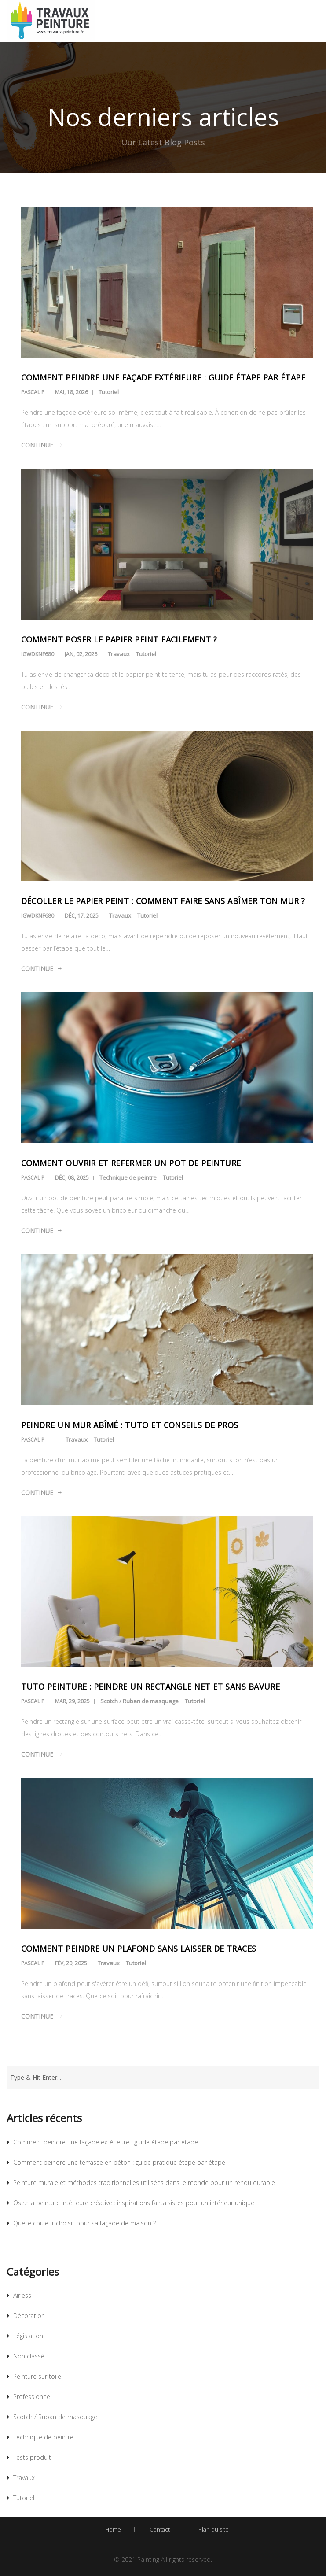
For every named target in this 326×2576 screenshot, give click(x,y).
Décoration (29, 2315)
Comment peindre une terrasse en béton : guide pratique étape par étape (119, 2162)
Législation (28, 2336)
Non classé (28, 2356)
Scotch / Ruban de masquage (139, 1701)
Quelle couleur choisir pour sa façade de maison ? (84, 2223)
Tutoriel (109, 392)
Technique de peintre (128, 1177)
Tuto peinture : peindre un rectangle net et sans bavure (150, 1686)
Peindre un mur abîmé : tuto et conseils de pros (129, 1425)
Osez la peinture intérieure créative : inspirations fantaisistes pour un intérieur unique (133, 2203)
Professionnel (32, 2396)
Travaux (119, 654)
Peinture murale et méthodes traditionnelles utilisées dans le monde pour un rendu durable (144, 2182)
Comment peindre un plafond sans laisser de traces (138, 1948)
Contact (160, 2529)
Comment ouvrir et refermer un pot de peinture (131, 1163)
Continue (37, 445)
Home (113, 2529)
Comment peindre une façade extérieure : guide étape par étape (163, 377)
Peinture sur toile (37, 2376)
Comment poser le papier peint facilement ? (119, 639)
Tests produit (32, 2457)
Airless (22, 2295)
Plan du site (213, 2529)
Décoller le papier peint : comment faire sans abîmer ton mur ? (163, 901)
